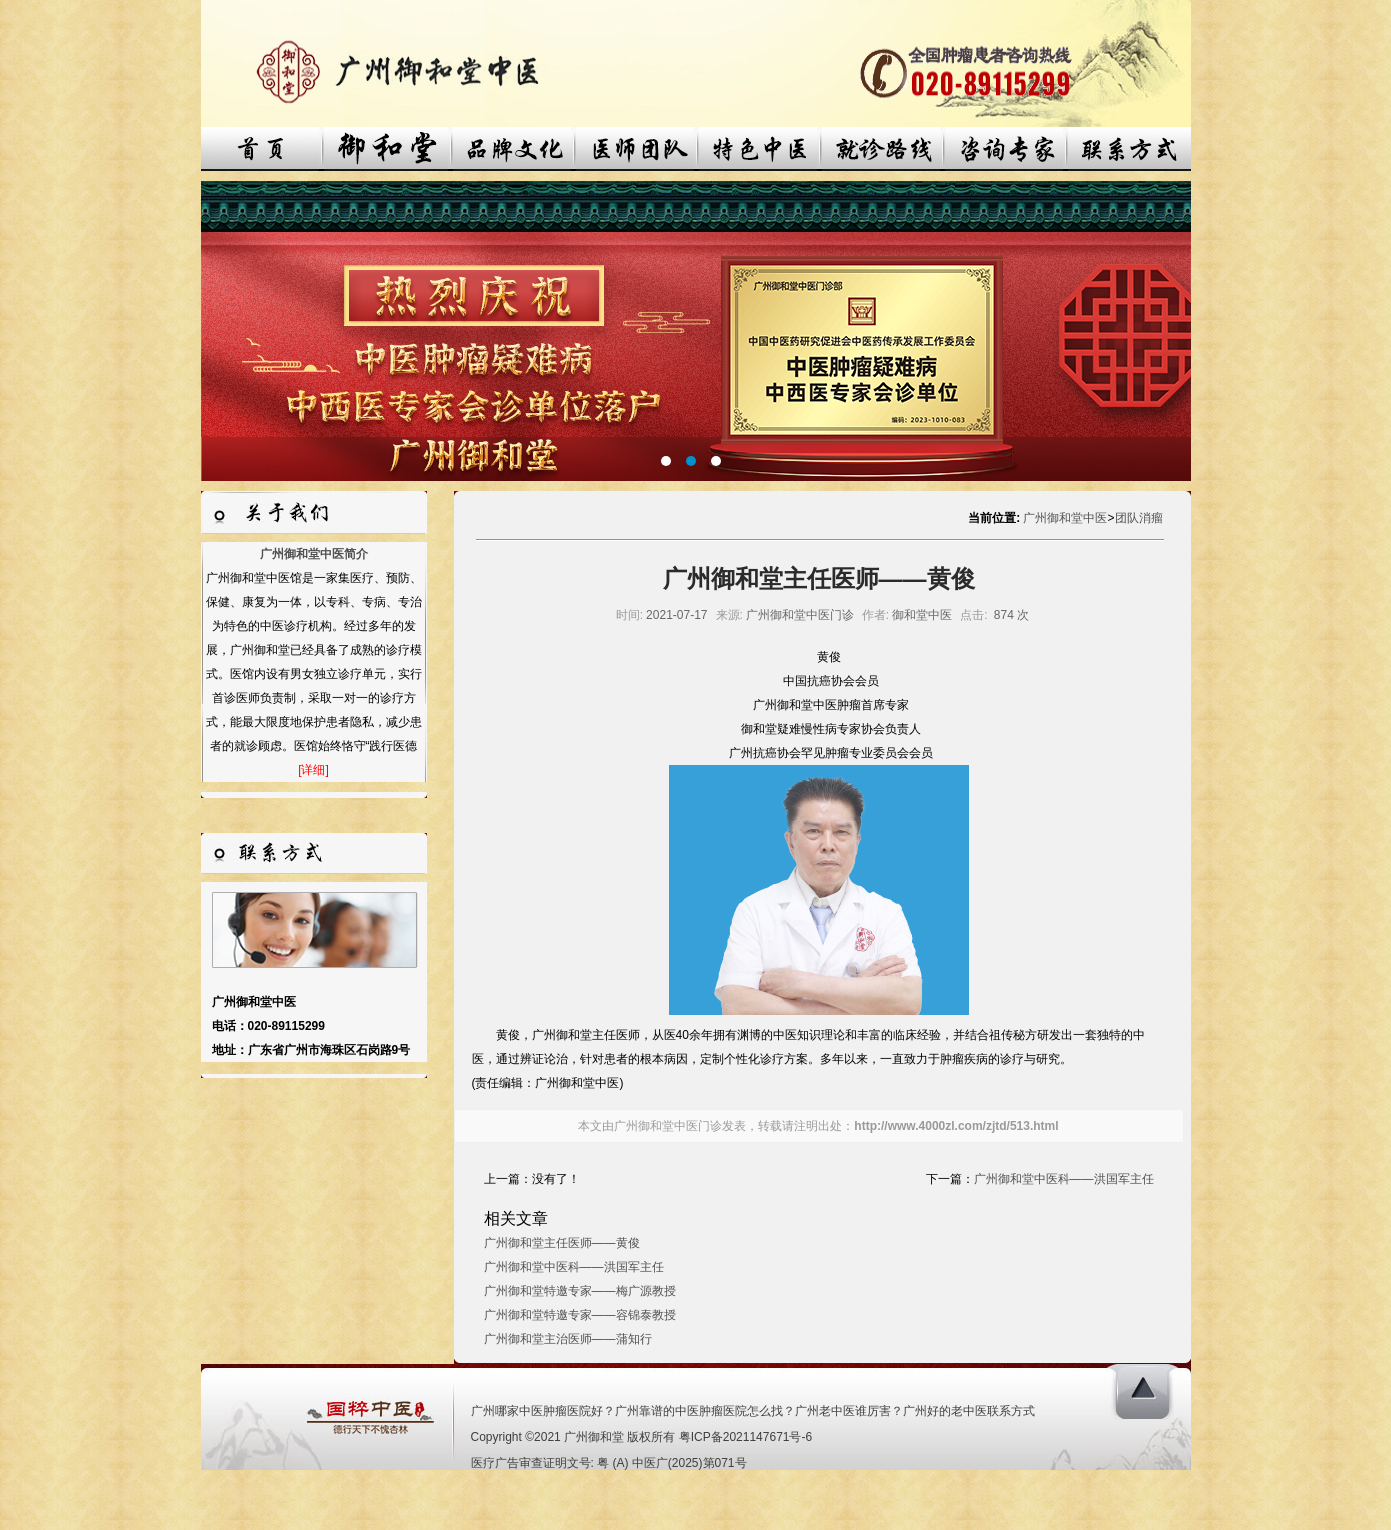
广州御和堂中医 (1065, 518)
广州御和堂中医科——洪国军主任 (1064, 1179)
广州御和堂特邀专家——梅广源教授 (580, 1291)
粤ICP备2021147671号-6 (745, 1437)
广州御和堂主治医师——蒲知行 (568, 1339)
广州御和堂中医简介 (314, 554)
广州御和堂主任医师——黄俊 (562, 1243)
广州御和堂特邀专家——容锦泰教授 (580, 1315)
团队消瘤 (1139, 518)
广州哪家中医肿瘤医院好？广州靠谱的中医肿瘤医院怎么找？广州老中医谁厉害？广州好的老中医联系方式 (753, 1411)
